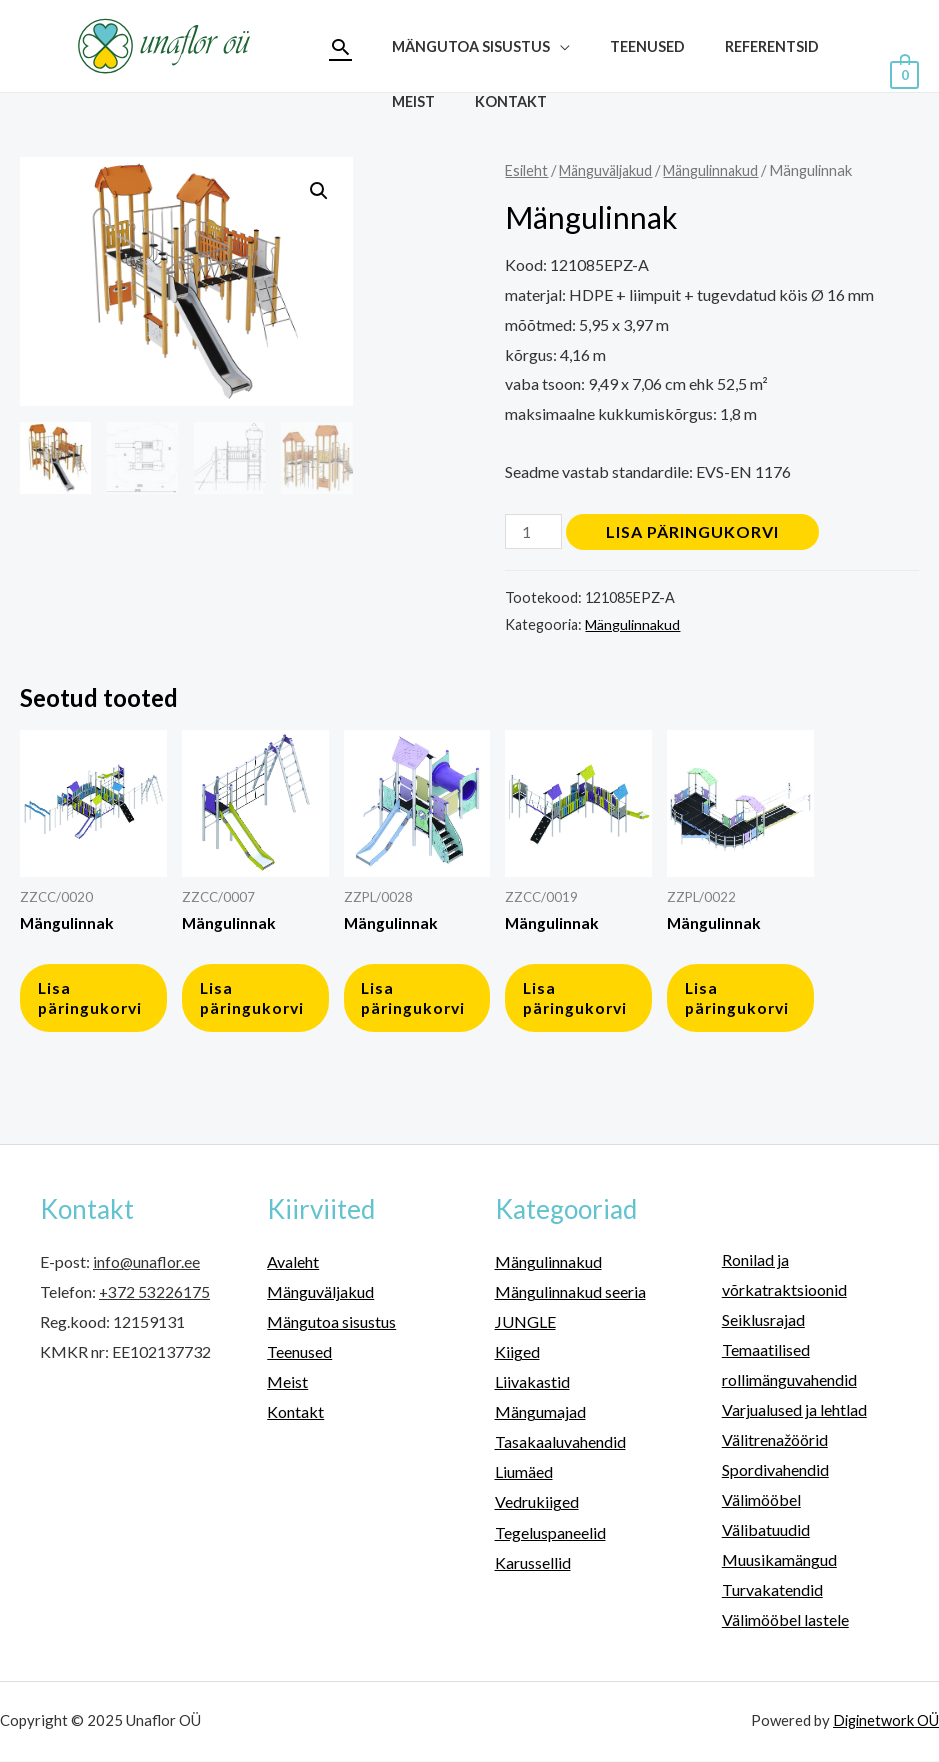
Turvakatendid (772, 1592)
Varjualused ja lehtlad (794, 1414)
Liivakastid (532, 1386)
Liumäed (524, 1475)
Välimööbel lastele (785, 1622)
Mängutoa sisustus (331, 1327)
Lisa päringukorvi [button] (94, 1001)
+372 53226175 (155, 1297)
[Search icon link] (340, 46)
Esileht (527, 170)
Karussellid (533, 1564)
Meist (634, 73)
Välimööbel (761, 1503)
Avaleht (293, 1267)
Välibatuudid (766, 1533)
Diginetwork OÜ (884, 1722)
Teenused (423, 73)
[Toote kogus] (534, 531)
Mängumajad (540, 1416)
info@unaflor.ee (147, 1267)
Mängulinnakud (719, 170)
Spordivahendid (775, 1473)
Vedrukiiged (537, 1505)
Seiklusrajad (763, 1325)
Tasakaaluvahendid (560, 1446)
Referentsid (537, 73)
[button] (319, 191)
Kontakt (721, 73)
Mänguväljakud (609, 170)
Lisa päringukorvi (694, 531)
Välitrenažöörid (775, 1443)
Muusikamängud (779, 1562)
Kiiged (517, 1357)
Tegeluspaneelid (550, 1535)
